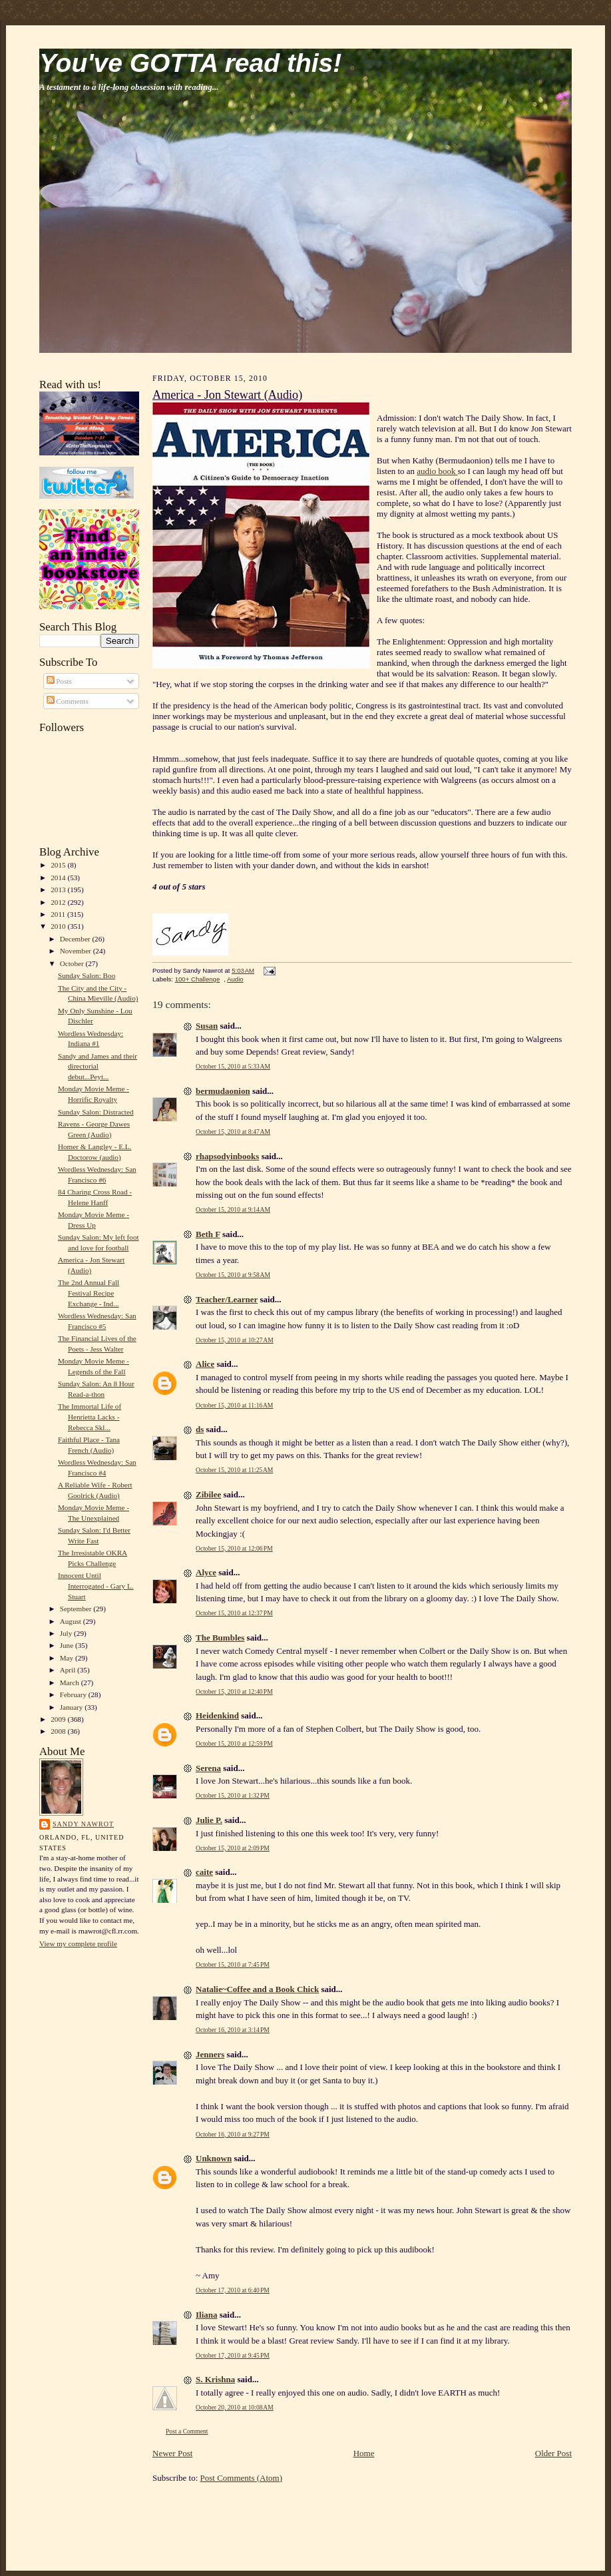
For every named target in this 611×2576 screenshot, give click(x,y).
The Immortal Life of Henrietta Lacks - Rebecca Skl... (89, 1416)
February (74, 1694)
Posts (59, 681)
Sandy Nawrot (83, 1824)
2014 (59, 878)
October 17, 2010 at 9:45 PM (233, 2355)
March (70, 1682)
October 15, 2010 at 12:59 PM (234, 1743)
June (67, 1645)
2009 (59, 1719)
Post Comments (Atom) (241, 2478)
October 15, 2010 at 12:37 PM (234, 1613)
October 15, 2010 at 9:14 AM (233, 1209)
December (76, 939)
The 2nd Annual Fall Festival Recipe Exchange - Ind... (88, 1292)
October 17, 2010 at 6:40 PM (233, 2290)
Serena (208, 1768)
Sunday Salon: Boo (86, 975)
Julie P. (209, 1820)
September (77, 1609)
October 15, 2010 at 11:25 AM (234, 1469)
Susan (207, 1026)
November (76, 951)
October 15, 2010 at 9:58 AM (233, 1274)
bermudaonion (223, 1091)
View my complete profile (78, 1943)
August (71, 1621)
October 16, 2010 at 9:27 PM (233, 2134)
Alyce (206, 1572)
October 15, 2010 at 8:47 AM (233, 1131)
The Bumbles (220, 1638)
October (73, 963)
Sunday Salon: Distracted (96, 1112)
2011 (59, 914)
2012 (59, 902)
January (72, 1707)
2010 (59, 926)
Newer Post (172, 2453)
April (68, 1670)
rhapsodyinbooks (227, 1156)
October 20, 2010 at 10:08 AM (235, 2407)
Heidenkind (217, 1715)
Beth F (208, 1234)
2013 (59, 890)
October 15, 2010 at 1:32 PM (233, 1795)
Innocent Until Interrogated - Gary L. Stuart (96, 1585)
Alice (205, 1364)
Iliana (207, 2315)
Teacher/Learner (227, 1299)
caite (204, 1872)
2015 (59, 865)
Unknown (214, 2158)
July (67, 1633)
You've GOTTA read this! (190, 63)
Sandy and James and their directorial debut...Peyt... (97, 1066)
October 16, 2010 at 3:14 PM (233, 2029)
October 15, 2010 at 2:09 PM (233, 1848)
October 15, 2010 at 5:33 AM (233, 1066)
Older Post (553, 2453)
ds (200, 1429)
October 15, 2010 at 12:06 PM (234, 1548)
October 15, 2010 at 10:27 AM (235, 1340)
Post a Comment (187, 2431)
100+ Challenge (197, 979)
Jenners (210, 2054)
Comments (68, 701)
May (67, 1658)
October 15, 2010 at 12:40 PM (234, 1691)
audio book (437, 471)
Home (364, 2453)
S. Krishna (215, 2379)
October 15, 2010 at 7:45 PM (233, 1964)
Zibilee (208, 1494)
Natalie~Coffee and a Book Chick (257, 1989)
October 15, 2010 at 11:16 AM (234, 1405)
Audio (235, 979)
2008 (59, 1731)
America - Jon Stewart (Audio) (227, 394)
